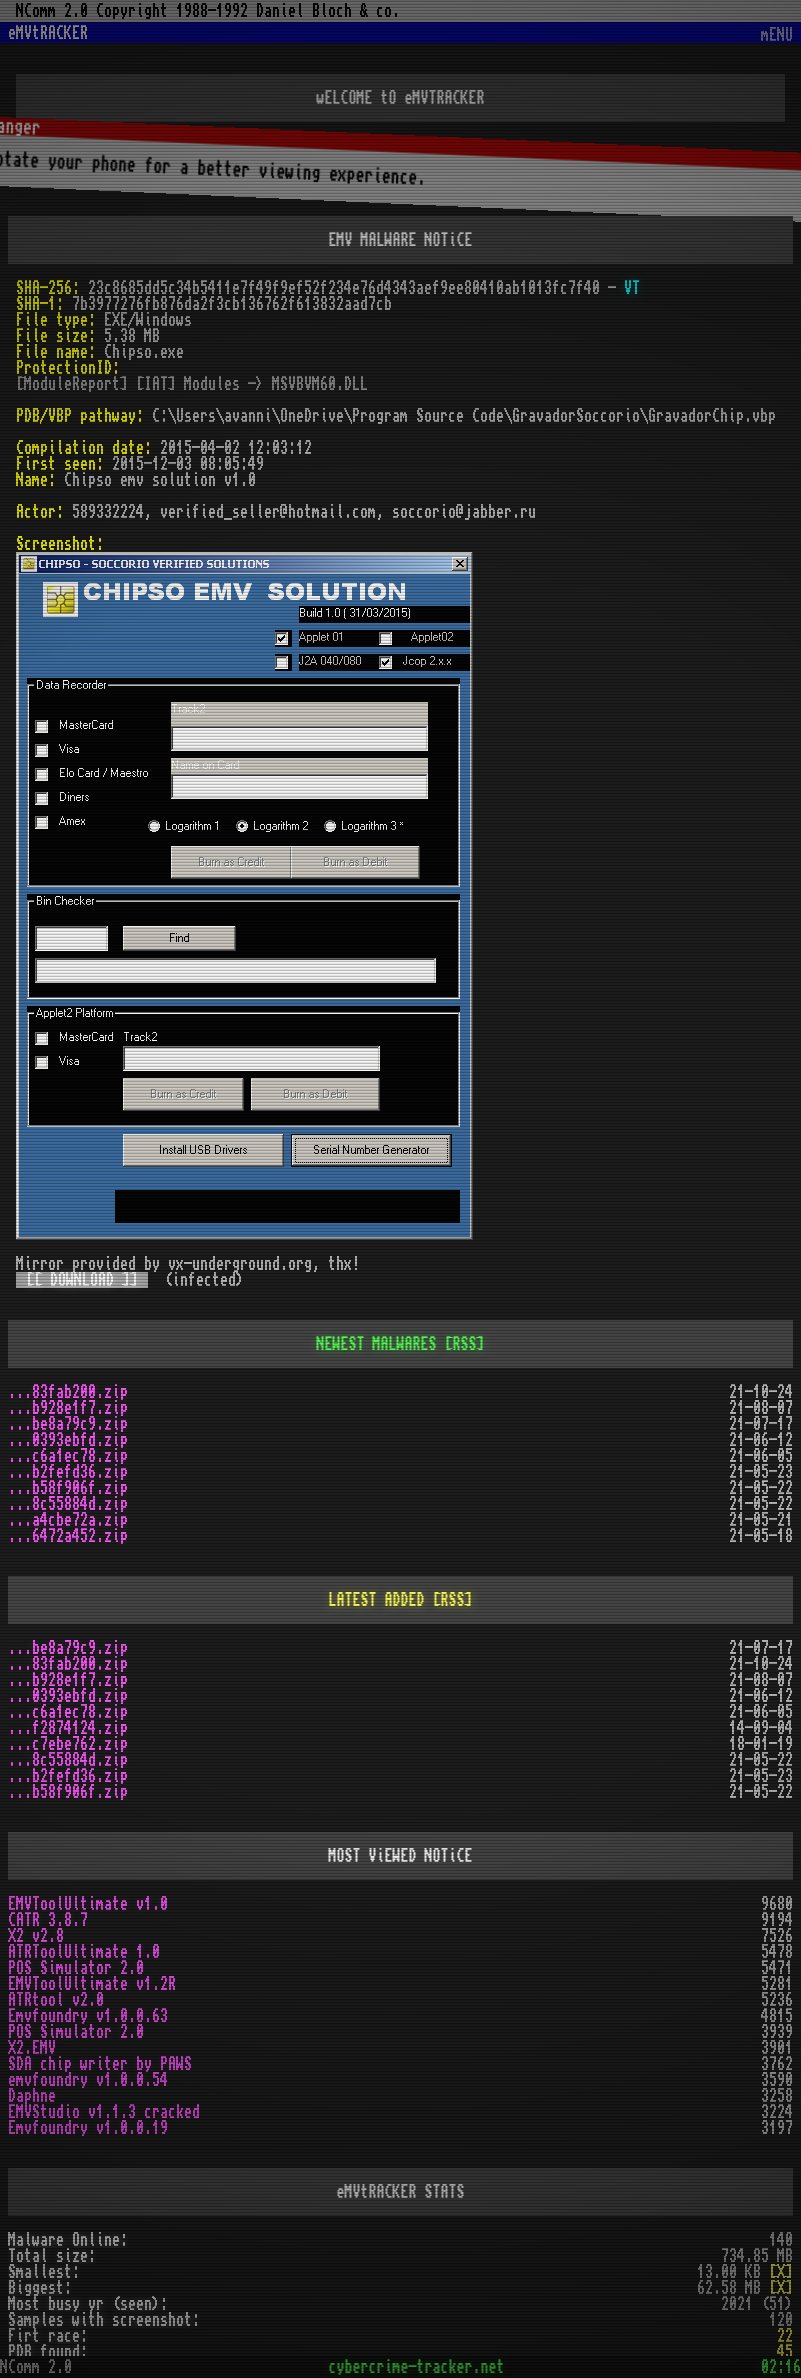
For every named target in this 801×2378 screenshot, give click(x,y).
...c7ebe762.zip (68, 1744)
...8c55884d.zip (68, 1504)
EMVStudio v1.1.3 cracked (104, 2112)
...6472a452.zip (68, 1536)
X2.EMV (32, 2048)
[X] (781, 2272)
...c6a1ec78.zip (68, 1456)
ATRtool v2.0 (56, 2000)
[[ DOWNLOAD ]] (82, 1280)
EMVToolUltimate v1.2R (92, 1984)
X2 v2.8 (36, 1936)
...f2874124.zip (68, 1728)
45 (785, 2352)
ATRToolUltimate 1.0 (84, 1952)
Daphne (32, 2096)
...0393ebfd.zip (68, 1440)
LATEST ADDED (377, 1600)
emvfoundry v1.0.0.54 (88, 2080)
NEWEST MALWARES (377, 1344)
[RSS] (465, 1344)
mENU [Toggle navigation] (777, 35)
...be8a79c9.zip (68, 1424)
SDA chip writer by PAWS (100, 2064)
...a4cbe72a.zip (68, 1520)
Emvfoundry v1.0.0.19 (88, 2128)
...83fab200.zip (68, 1392)
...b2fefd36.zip (68, 1472)
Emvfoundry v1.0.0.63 (88, 2016)
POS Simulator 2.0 (76, 1968)
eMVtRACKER (48, 33)
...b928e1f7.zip (68, 1408)
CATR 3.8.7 (48, 1920)
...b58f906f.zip (68, 1488)
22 (785, 2336)
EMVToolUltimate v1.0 (88, 1904)
